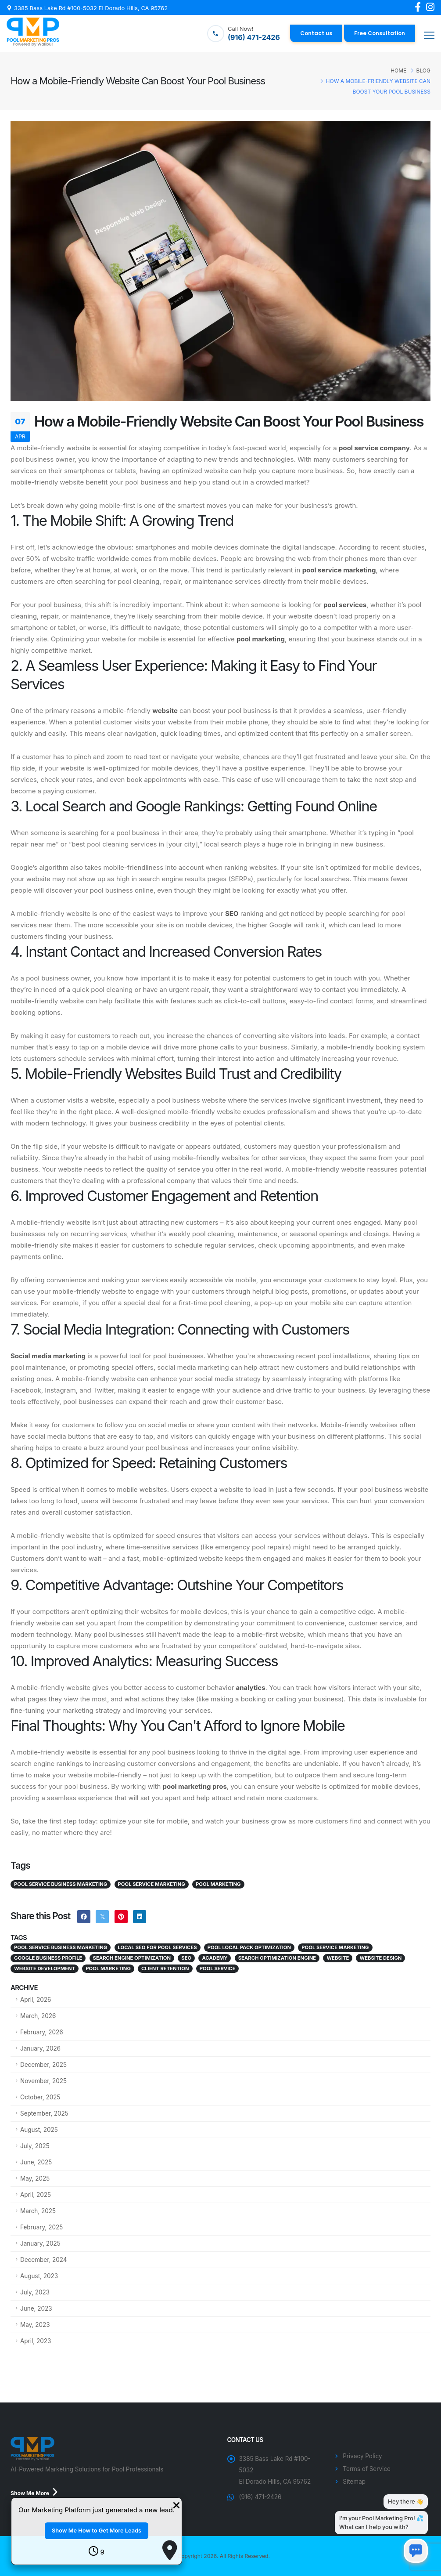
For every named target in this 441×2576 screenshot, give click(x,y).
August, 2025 (39, 2129)
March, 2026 (38, 2015)
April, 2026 (35, 1999)
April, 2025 (35, 2194)
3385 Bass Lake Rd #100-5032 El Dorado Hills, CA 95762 (91, 7)
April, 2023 (35, 2340)
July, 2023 (35, 2292)
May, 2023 (35, 2324)
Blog (423, 70)
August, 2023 (39, 2275)
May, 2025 (35, 2178)
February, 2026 (41, 2032)
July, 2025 (35, 2145)
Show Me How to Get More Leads (96, 2530)
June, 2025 (36, 2162)
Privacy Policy (362, 2456)
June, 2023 (36, 2308)
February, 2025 (41, 2227)
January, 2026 (40, 2048)
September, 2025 (44, 2113)
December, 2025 (43, 2064)
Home (398, 70)
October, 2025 (40, 2097)
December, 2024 (43, 2259)
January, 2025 (40, 2243)
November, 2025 (43, 2080)
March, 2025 (38, 2210)
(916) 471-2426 (260, 2496)
